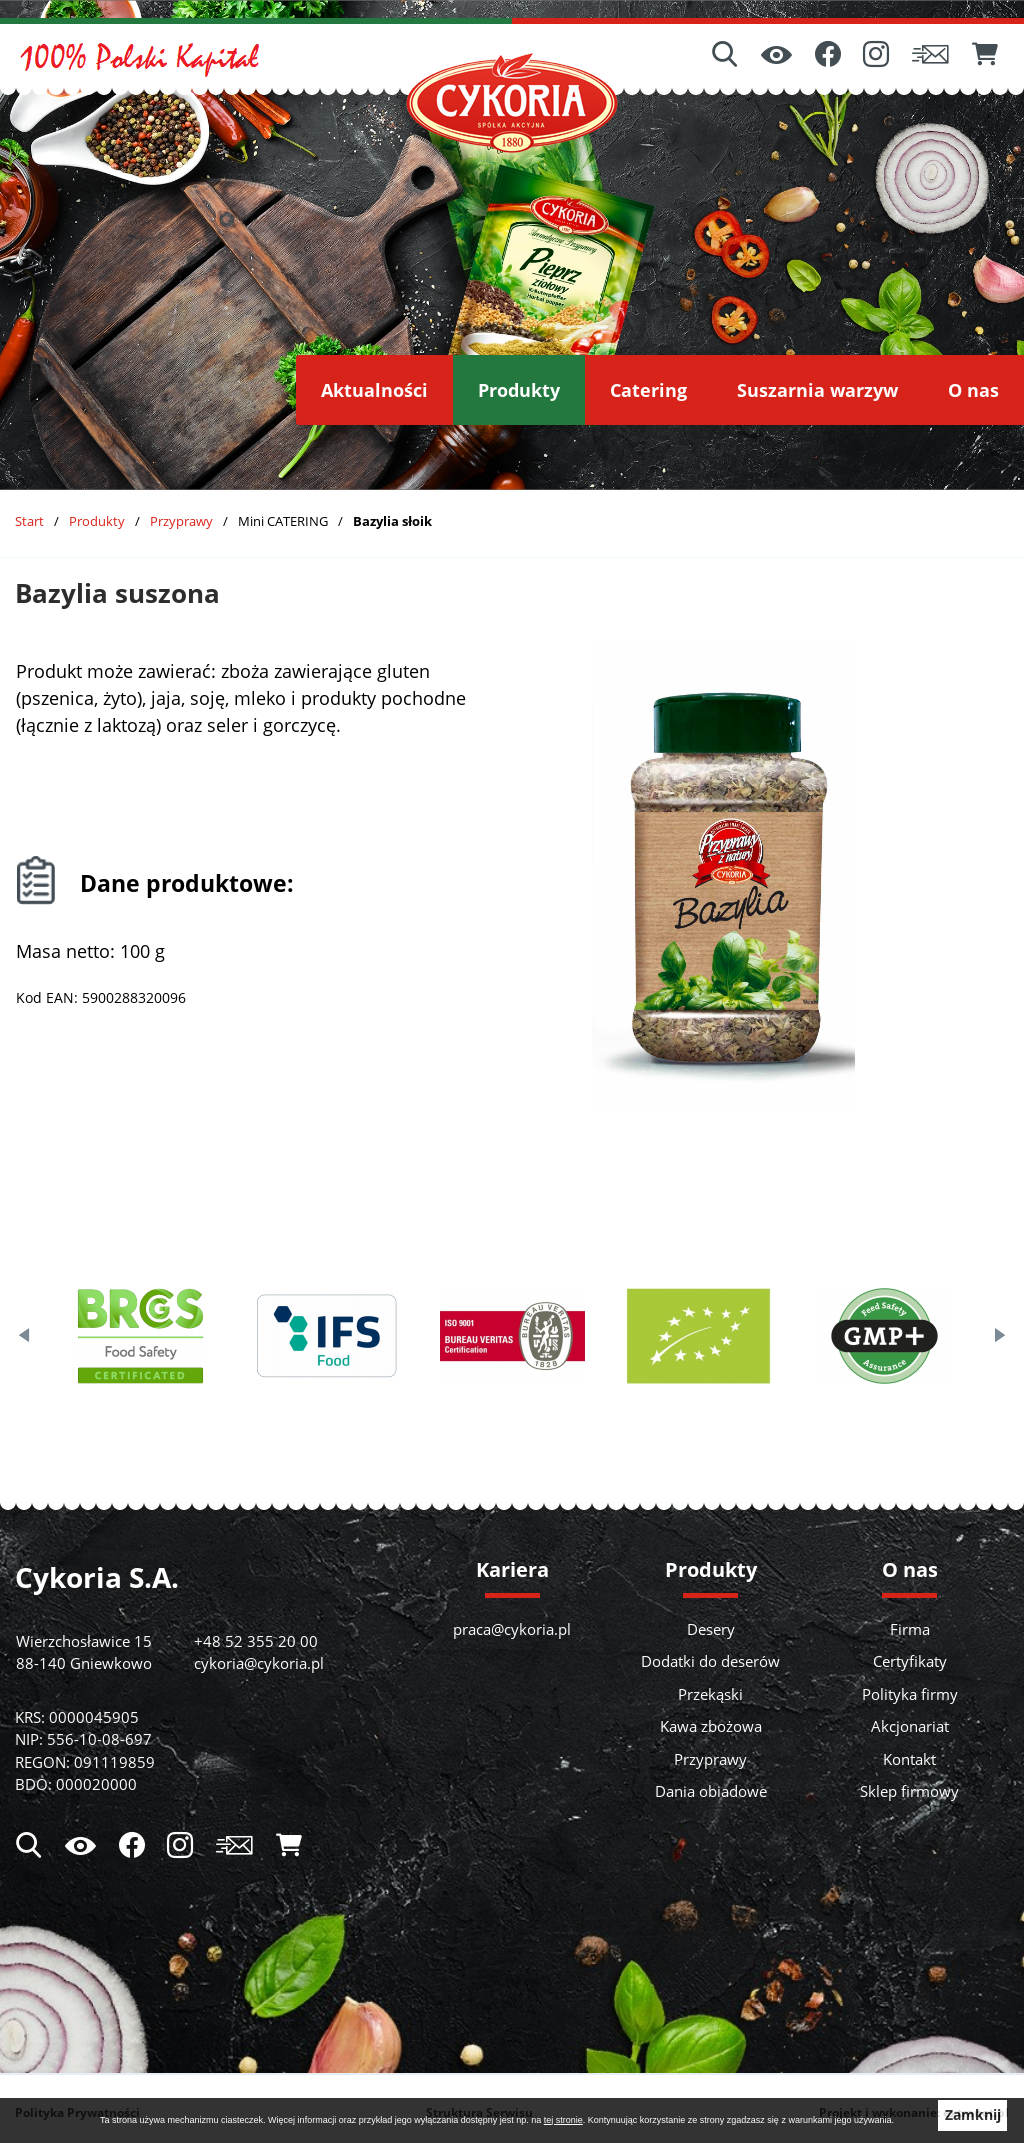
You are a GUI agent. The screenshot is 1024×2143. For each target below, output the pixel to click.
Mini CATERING (283, 521)
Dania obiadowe (711, 1791)
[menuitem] (374, 390)
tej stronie (563, 2120)
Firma (910, 1629)
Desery (711, 1629)
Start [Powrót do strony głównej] (29, 521)
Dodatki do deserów (710, 1661)
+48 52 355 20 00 (256, 1641)
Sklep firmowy (909, 1791)
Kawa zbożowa (711, 1726)
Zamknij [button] (973, 2115)
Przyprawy (181, 521)
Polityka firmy (910, 1694)
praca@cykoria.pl (512, 1629)
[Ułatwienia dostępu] (776, 56)
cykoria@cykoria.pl (259, 1663)
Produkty (97, 521)
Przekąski (710, 1694)
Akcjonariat (910, 1726)
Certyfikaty (910, 1661)
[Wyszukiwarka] (725, 56)
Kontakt (909, 1759)
